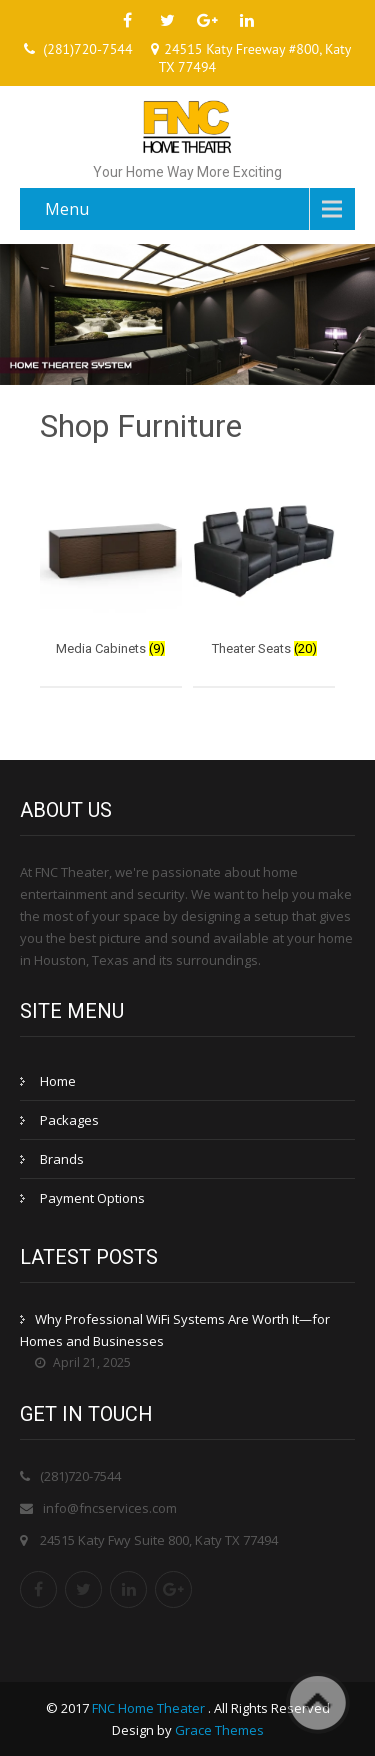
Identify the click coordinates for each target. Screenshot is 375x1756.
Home (58, 1081)
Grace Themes (219, 1730)
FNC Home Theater (150, 1708)
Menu (67, 209)
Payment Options (92, 1198)
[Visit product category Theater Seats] (264, 571)
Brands (62, 1159)
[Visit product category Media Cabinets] (111, 571)
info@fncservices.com (110, 1508)
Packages (69, 1120)
